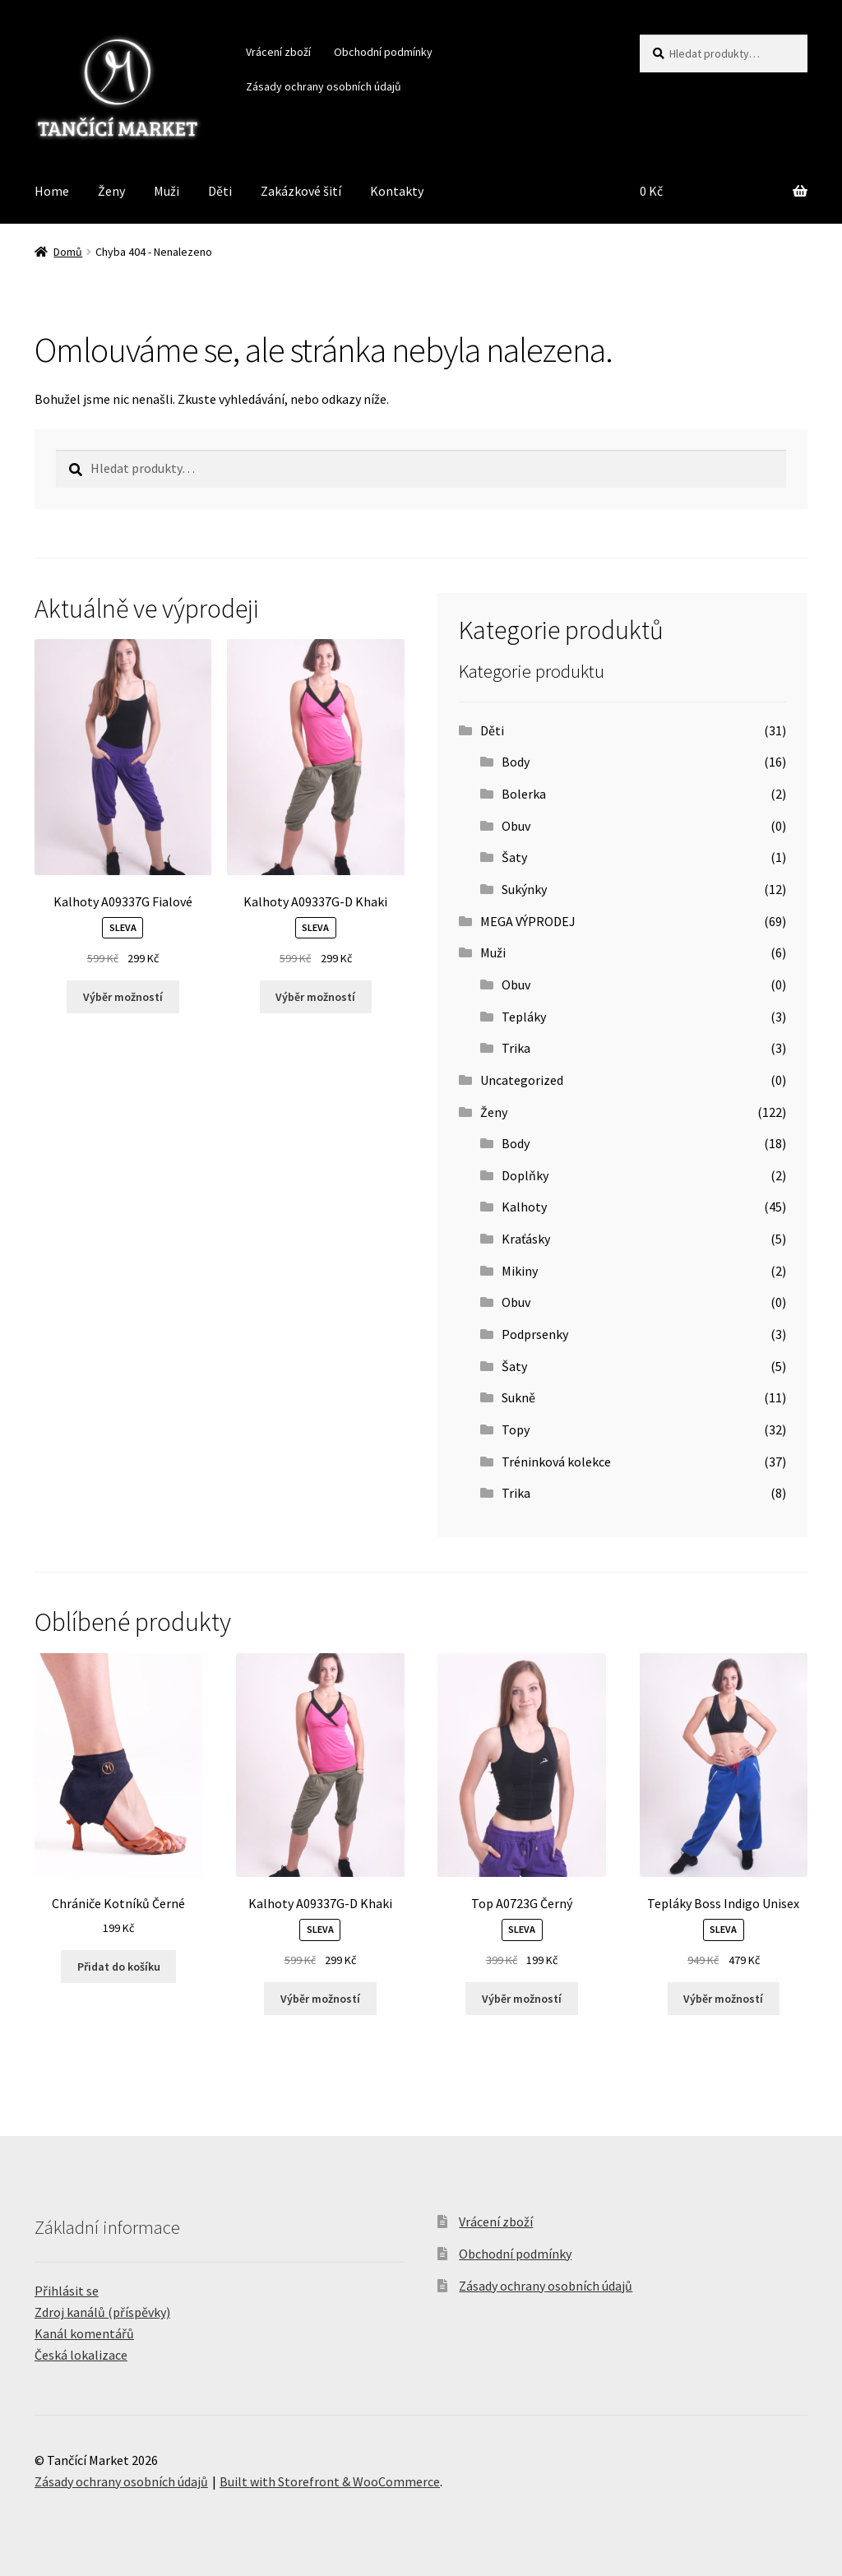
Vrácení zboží (278, 51)
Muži (166, 191)
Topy (516, 1429)
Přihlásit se (67, 2290)
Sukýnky (524, 889)
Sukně (518, 1397)
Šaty (514, 857)
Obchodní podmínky (383, 51)
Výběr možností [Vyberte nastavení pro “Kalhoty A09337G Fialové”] (123, 996)
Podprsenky (535, 1334)
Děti (220, 191)
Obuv (516, 826)
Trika (516, 1048)
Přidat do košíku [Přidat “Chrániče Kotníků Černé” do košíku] (118, 1966)
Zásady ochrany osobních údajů (323, 86)
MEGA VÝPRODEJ (528, 921)
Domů (67, 251)
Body (516, 761)
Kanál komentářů (84, 2333)
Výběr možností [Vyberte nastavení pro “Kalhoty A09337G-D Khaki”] (315, 996)
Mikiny (520, 1271)
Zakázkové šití (301, 191)
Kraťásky (526, 1238)
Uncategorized (521, 1080)
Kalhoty (524, 1206)
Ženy (111, 191)
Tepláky (524, 1016)
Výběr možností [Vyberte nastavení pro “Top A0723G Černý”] (522, 1998)
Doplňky (525, 1175)
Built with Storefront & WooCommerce (330, 2481)
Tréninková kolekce (556, 1461)
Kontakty (396, 191)
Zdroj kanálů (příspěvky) (102, 2312)
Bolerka (524, 793)
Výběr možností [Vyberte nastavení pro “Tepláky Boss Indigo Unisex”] (723, 1998)
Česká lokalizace (81, 2355)
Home (52, 191)
